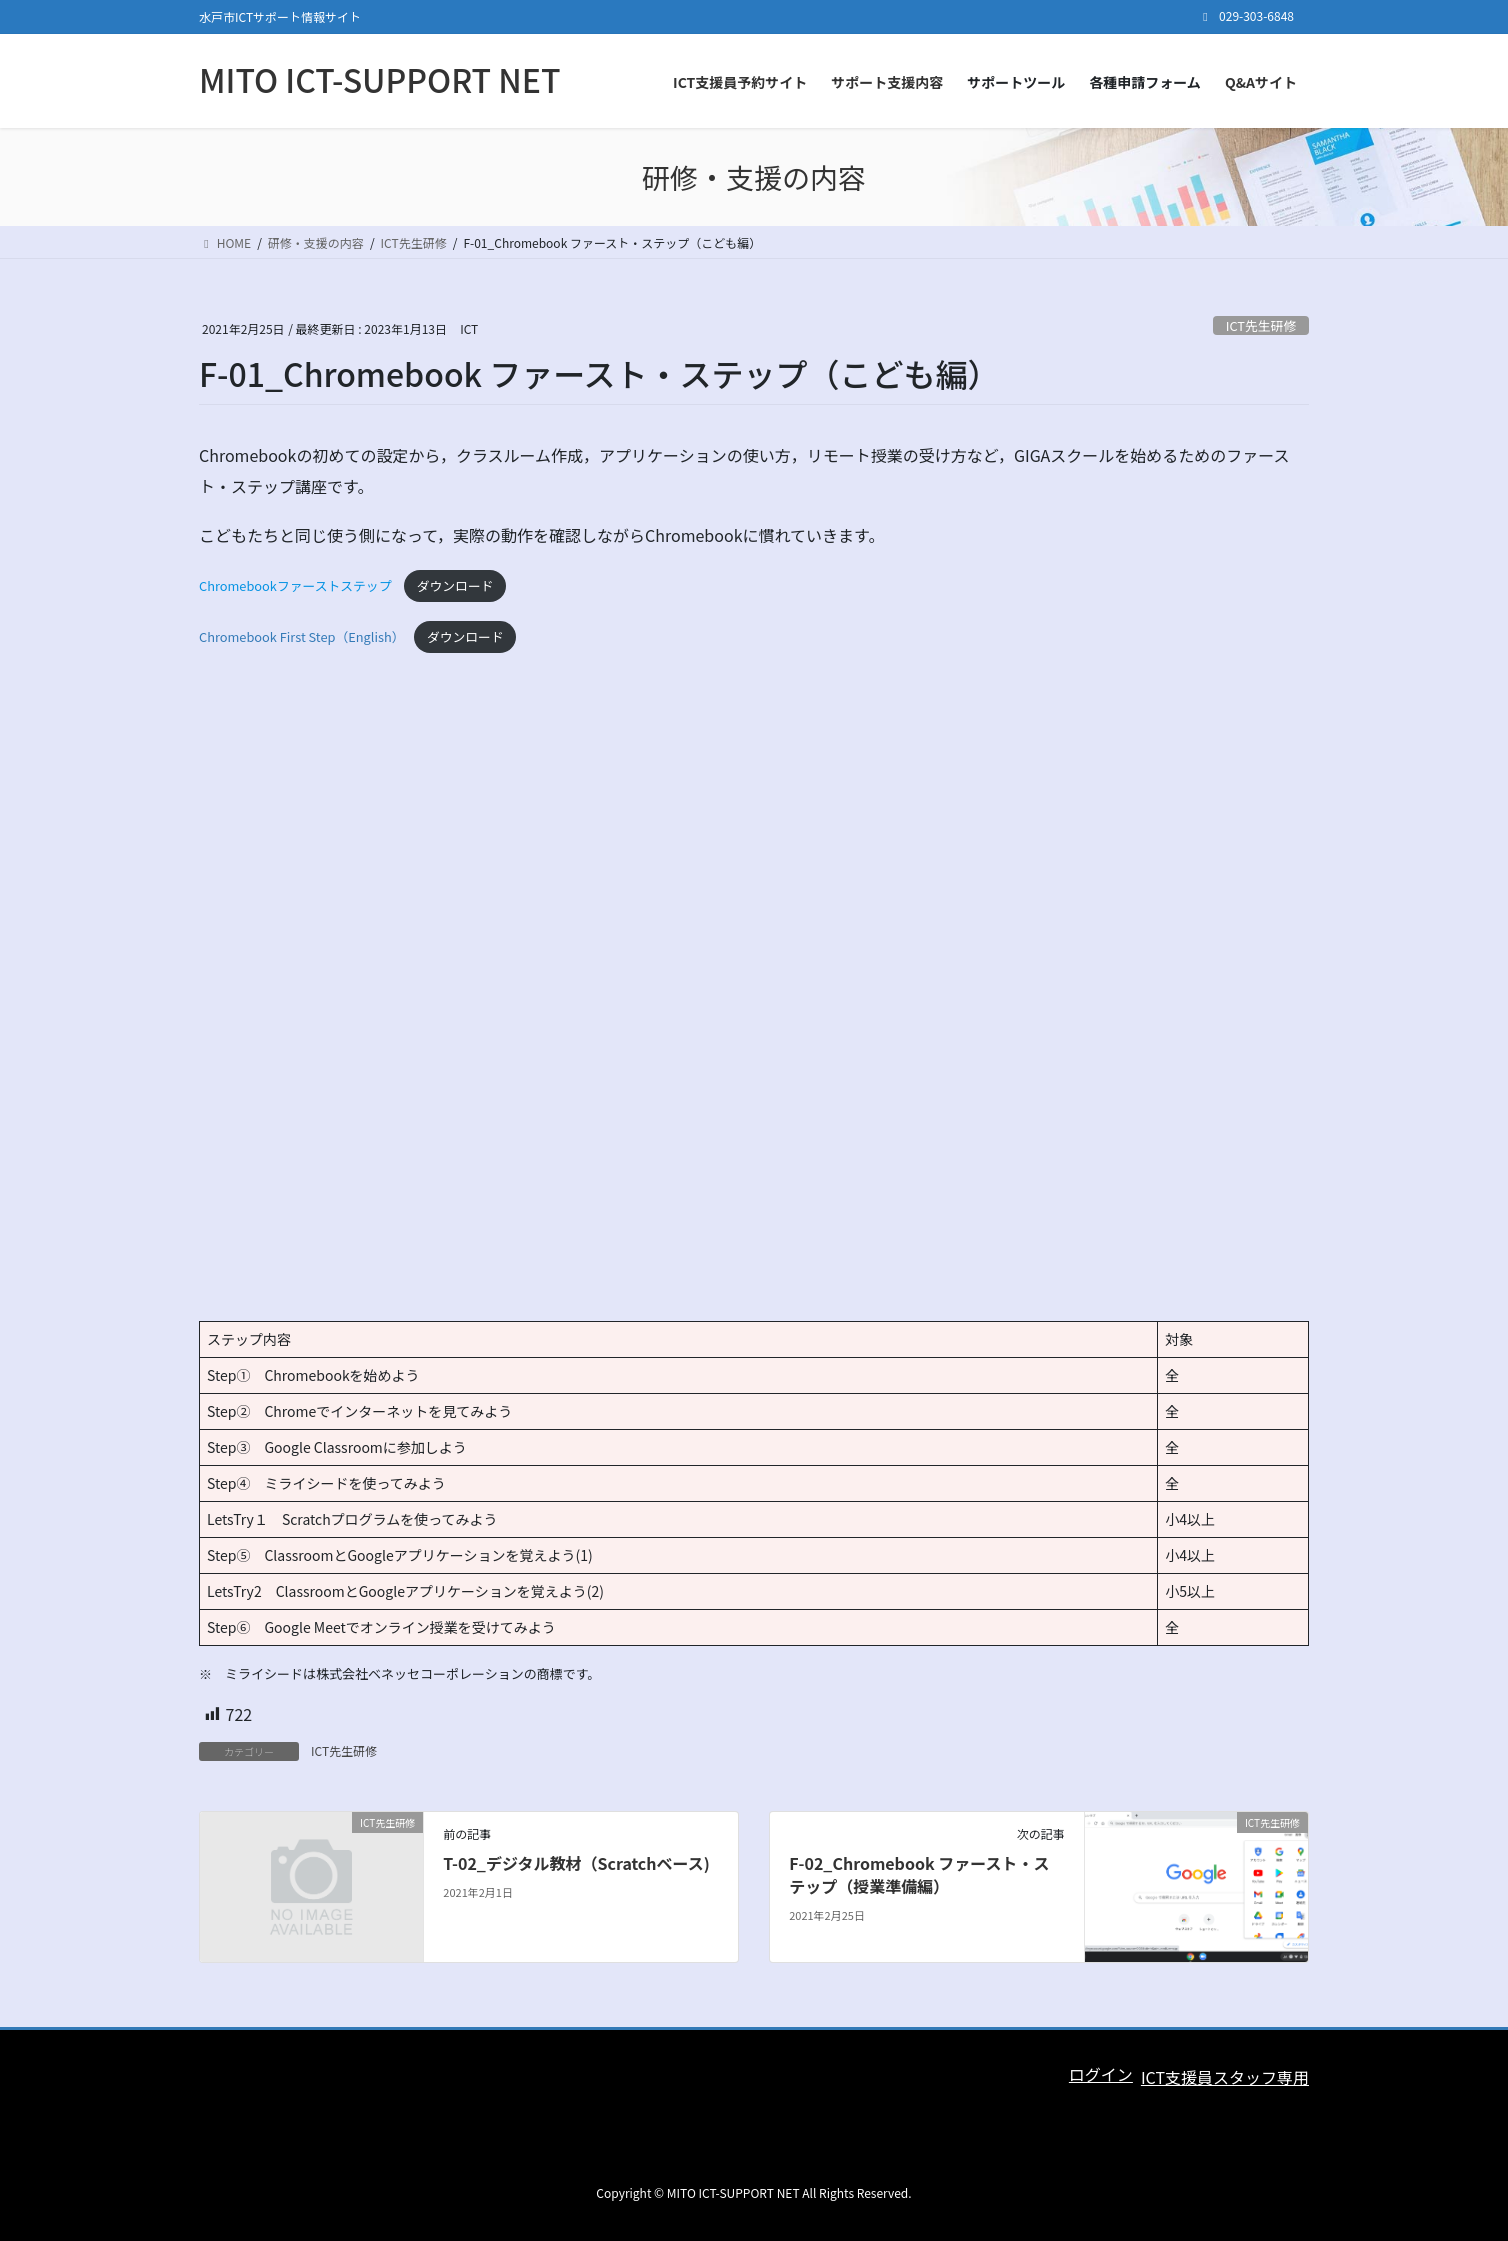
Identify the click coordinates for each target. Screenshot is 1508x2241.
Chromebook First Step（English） (302, 636)
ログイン (1101, 2074)
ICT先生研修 (1261, 325)
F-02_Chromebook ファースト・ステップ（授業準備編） (919, 1874)
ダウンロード (455, 585)
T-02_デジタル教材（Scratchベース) (576, 1863)
